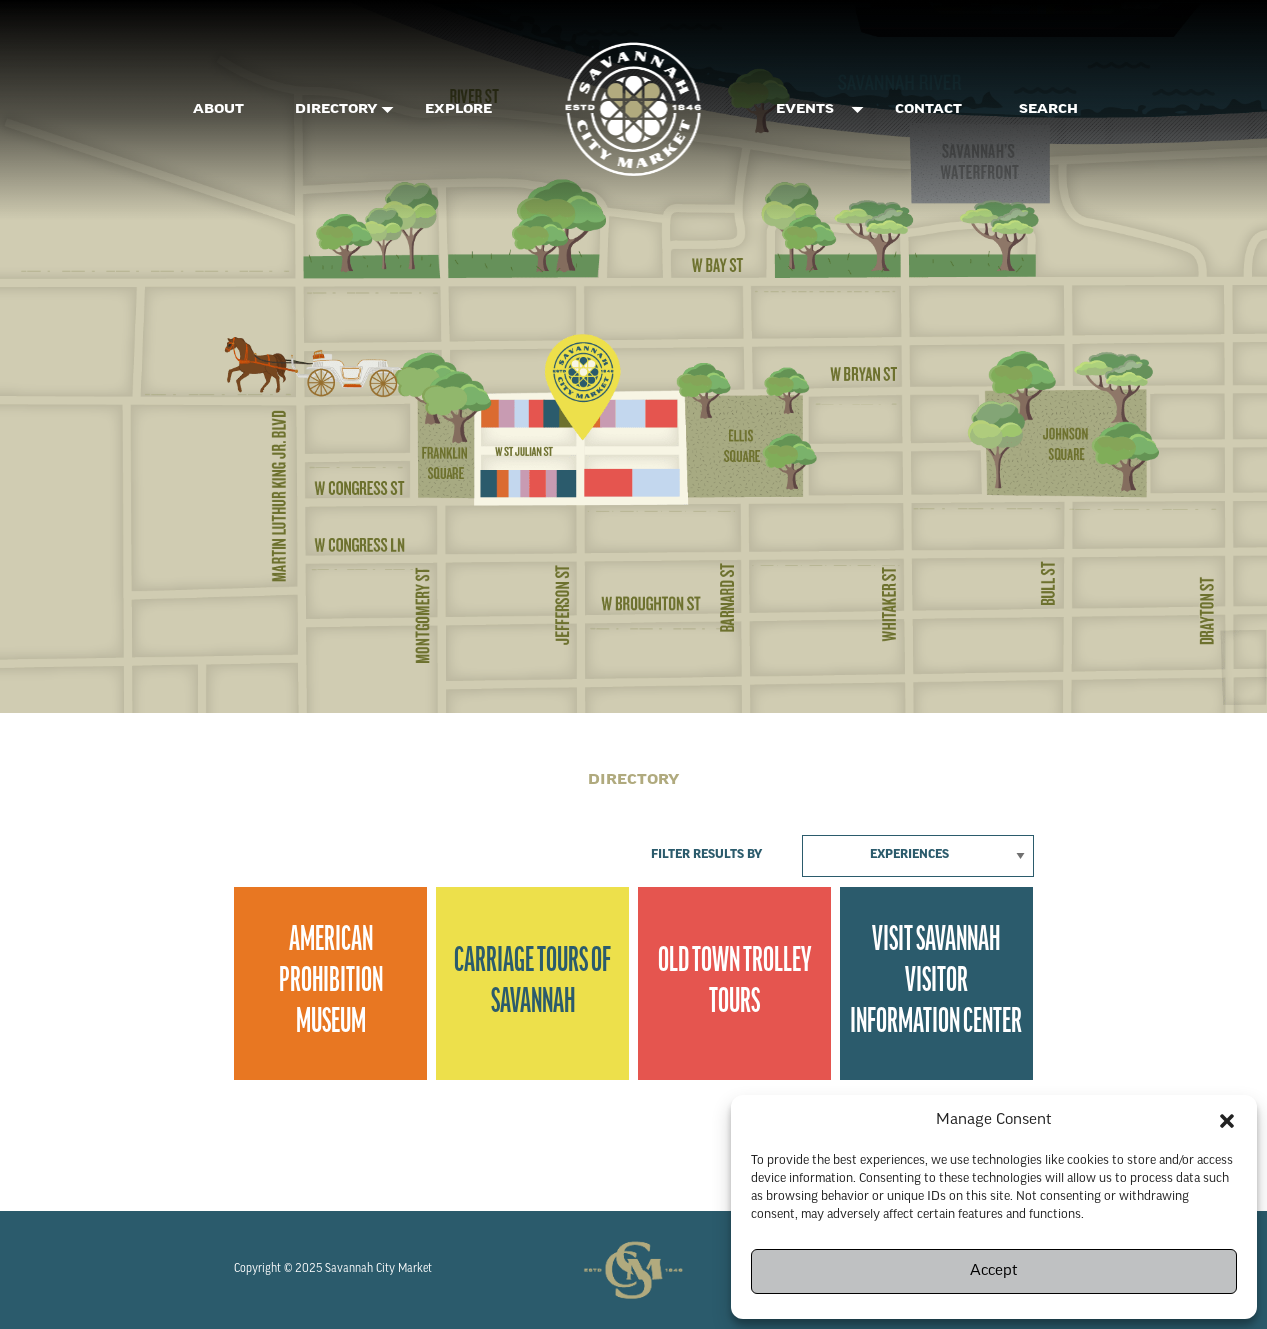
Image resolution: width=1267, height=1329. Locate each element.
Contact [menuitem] (928, 110)
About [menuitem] (218, 110)
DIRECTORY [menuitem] (336, 110)
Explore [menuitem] (458, 110)
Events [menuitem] (805, 110)
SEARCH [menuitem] (1048, 110)
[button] (1227, 1121)
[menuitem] (634, 110)
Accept (994, 1271)
